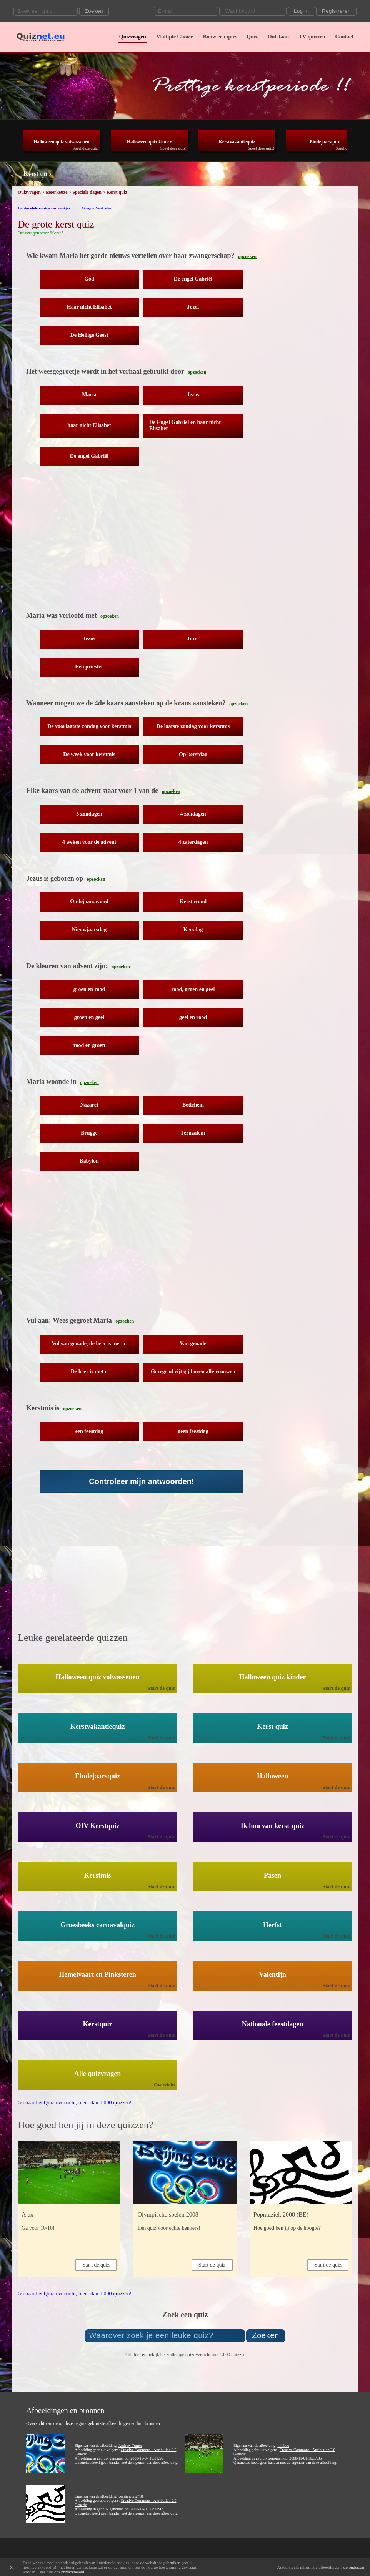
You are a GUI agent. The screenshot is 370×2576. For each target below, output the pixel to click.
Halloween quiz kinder (149, 142)
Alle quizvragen (97, 2073)
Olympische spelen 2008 (167, 2214)
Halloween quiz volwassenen (61, 142)
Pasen (272, 1875)
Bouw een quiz (220, 37)
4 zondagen (193, 814)
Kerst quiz (272, 1726)
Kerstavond (193, 901)
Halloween (272, 1776)
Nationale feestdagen (272, 2024)
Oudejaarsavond (89, 901)
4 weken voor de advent (89, 842)
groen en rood (89, 989)
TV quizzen (312, 37)
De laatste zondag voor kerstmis (193, 726)
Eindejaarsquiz (325, 142)
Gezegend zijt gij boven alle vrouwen (193, 1371)
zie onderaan (353, 2567)
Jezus (193, 394)
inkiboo (283, 2445)
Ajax (27, 2214)
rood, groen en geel (193, 989)
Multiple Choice (174, 37)
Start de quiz (161, 1688)
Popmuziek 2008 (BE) (280, 2214)
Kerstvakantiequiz (237, 142)
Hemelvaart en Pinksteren (97, 1974)
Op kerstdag (193, 754)
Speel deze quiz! (86, 148)
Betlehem (193, 1105)
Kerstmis (97, 1875)
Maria (89, 394)
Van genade (193, 1343)
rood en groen (89, 1045)
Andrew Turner (130, 2445)
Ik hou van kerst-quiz (273, 1826)
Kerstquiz (97, 2024)
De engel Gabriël (193, 279)
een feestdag (89, 1431)
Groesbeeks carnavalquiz (97, 1925)
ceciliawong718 (130, 2496)
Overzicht (164, 2084)
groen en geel (89, 1017)
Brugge (89, 1133)
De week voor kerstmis (89, 754)
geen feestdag (193, 1431)
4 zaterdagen (193, 842)
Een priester (89, 667)
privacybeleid (72, 2571)
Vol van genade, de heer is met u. (89, 1343)
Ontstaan (278, 37)
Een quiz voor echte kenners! (168, 2228)
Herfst (272, 1925)
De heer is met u (89, 1371)
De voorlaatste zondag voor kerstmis (89, 726)
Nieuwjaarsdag (89, 929)
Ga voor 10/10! (38, 2228)
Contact (344, 37)
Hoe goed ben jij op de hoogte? (287, 2228)
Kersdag (193, 929)
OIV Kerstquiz (97, 1826)
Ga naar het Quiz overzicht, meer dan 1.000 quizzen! (75, 2103)
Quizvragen (132, 37)
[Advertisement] (154, 544)
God (89, 279)
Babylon (89, 1161)
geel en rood (193, 1017)
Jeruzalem (193, 1133)
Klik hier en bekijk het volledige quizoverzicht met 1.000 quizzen (184, 2354)
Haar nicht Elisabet (89, 307)
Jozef (193, 307)
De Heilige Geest (89, 335)
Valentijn (272, 1974)
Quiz (252, 37)
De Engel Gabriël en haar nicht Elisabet (185, 425)
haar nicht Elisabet (89, 425)
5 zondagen (89, 814)
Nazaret (89, 1105)
